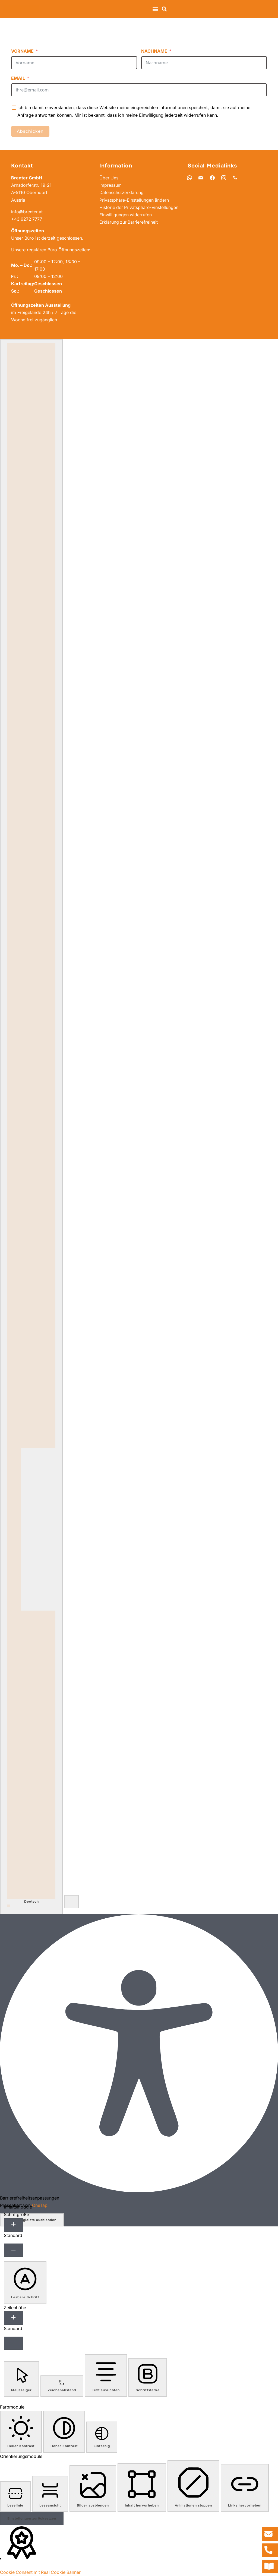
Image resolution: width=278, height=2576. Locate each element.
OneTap (40, 2205)
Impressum (110, 185)
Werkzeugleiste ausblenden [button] (31, 2220)
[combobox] (31, 1126)
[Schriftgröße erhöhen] (13, 2225)
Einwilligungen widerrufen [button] (125, 222)
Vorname (22, 51)
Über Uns (109, 177)
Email (18, 78)
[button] (155, 8)
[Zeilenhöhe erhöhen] (13, 2318)
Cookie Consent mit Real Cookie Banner (41, 2572)
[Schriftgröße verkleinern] (13, 2250)
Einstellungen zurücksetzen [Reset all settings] (31, 2518)
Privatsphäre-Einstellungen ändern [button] (134, 200)
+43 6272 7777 (27, 219)
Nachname (154, 51)
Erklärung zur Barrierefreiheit (128, 229)
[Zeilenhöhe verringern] (13, 2343)
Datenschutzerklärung (121, 192)
